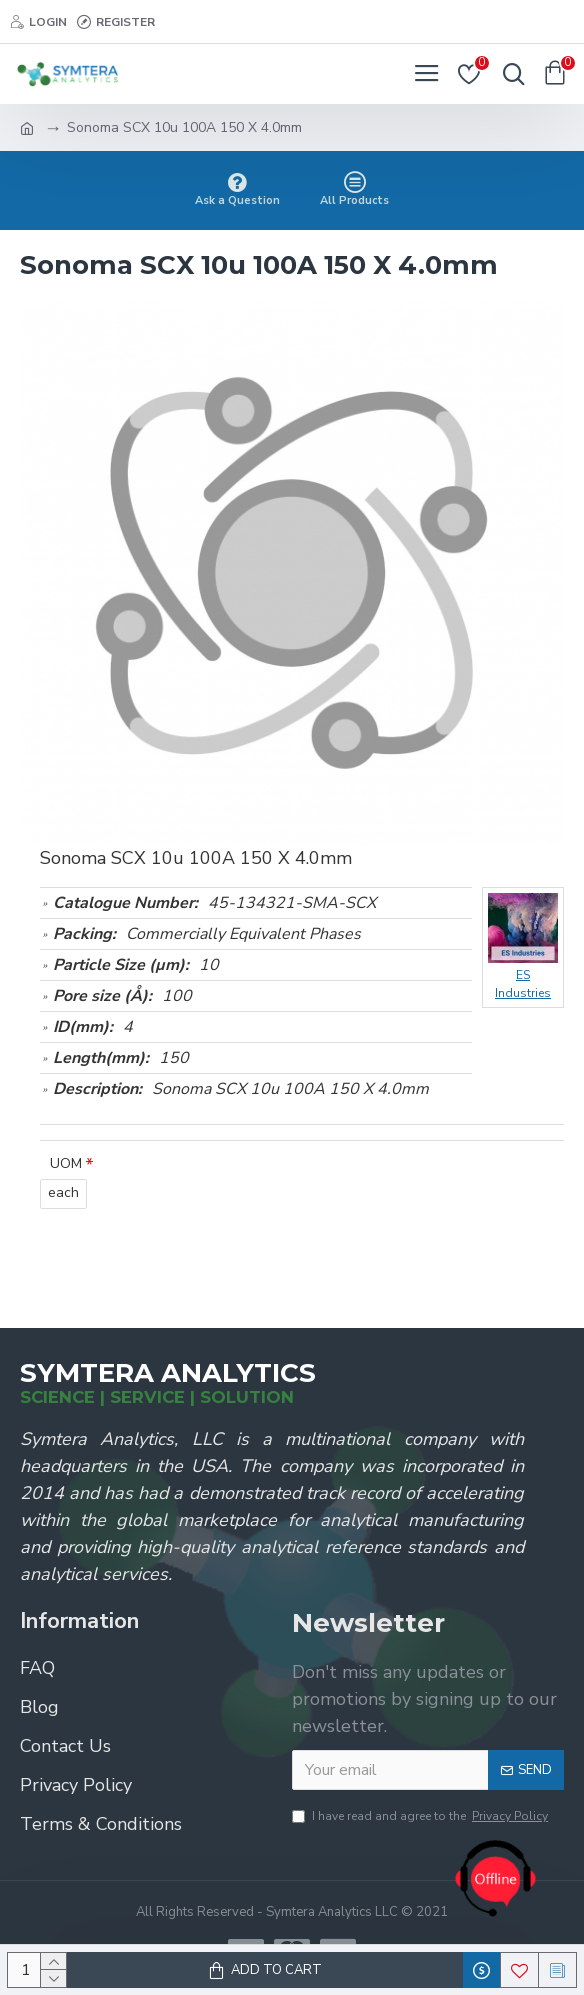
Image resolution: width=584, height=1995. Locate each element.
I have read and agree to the (421, 1816)
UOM (66, 1163)
